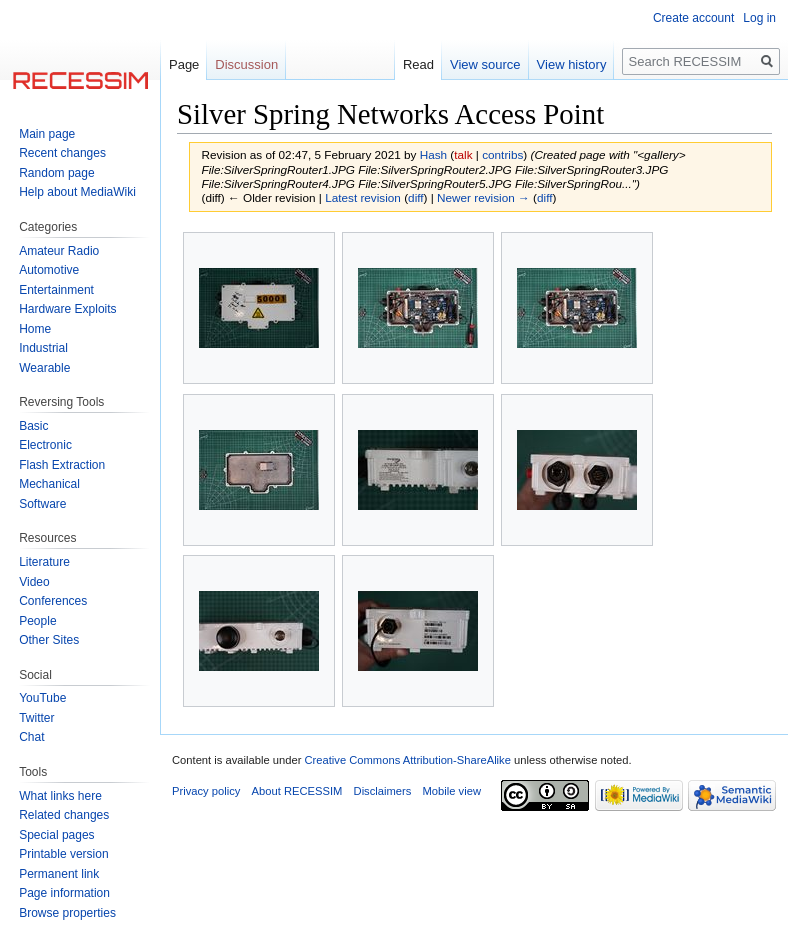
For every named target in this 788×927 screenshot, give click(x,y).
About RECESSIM (297, 791)
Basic (33, 426)
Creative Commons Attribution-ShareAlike (407, 760)
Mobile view (452, 791)
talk (463, 154)
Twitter (36, 718)
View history (572, 64)
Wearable (44, 368)
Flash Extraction (62, 465)
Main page (47, 134)
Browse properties (67, 913)
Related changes (64, 815)
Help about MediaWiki (77, 192)
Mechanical (49, 484)
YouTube (42, 698)
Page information (64, 893)
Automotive (49, 270)
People (37, 621)
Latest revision (363, 197)
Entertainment (56, 290)
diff (415, 197)
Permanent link (59, 874)
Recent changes (62, 153)
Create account (693, 18)
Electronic (45, 445)
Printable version (63, 854)
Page (184, 64)
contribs (502, 154)
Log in (759, 18)
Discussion (246, 64)
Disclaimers (383, 791)
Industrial (43, 348)
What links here (60, 796)
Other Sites (49, 640)
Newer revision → (483, 197)
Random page (56, 173)
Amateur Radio (59, 251)
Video (34, 582)
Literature (44, 562)
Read (418, 64)
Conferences (53, 601)
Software (42, 504)
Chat (31, 737)
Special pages (56, 835)
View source (485, 64)
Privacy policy (206, 791)
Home (35, 329)
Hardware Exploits (67, 309)
